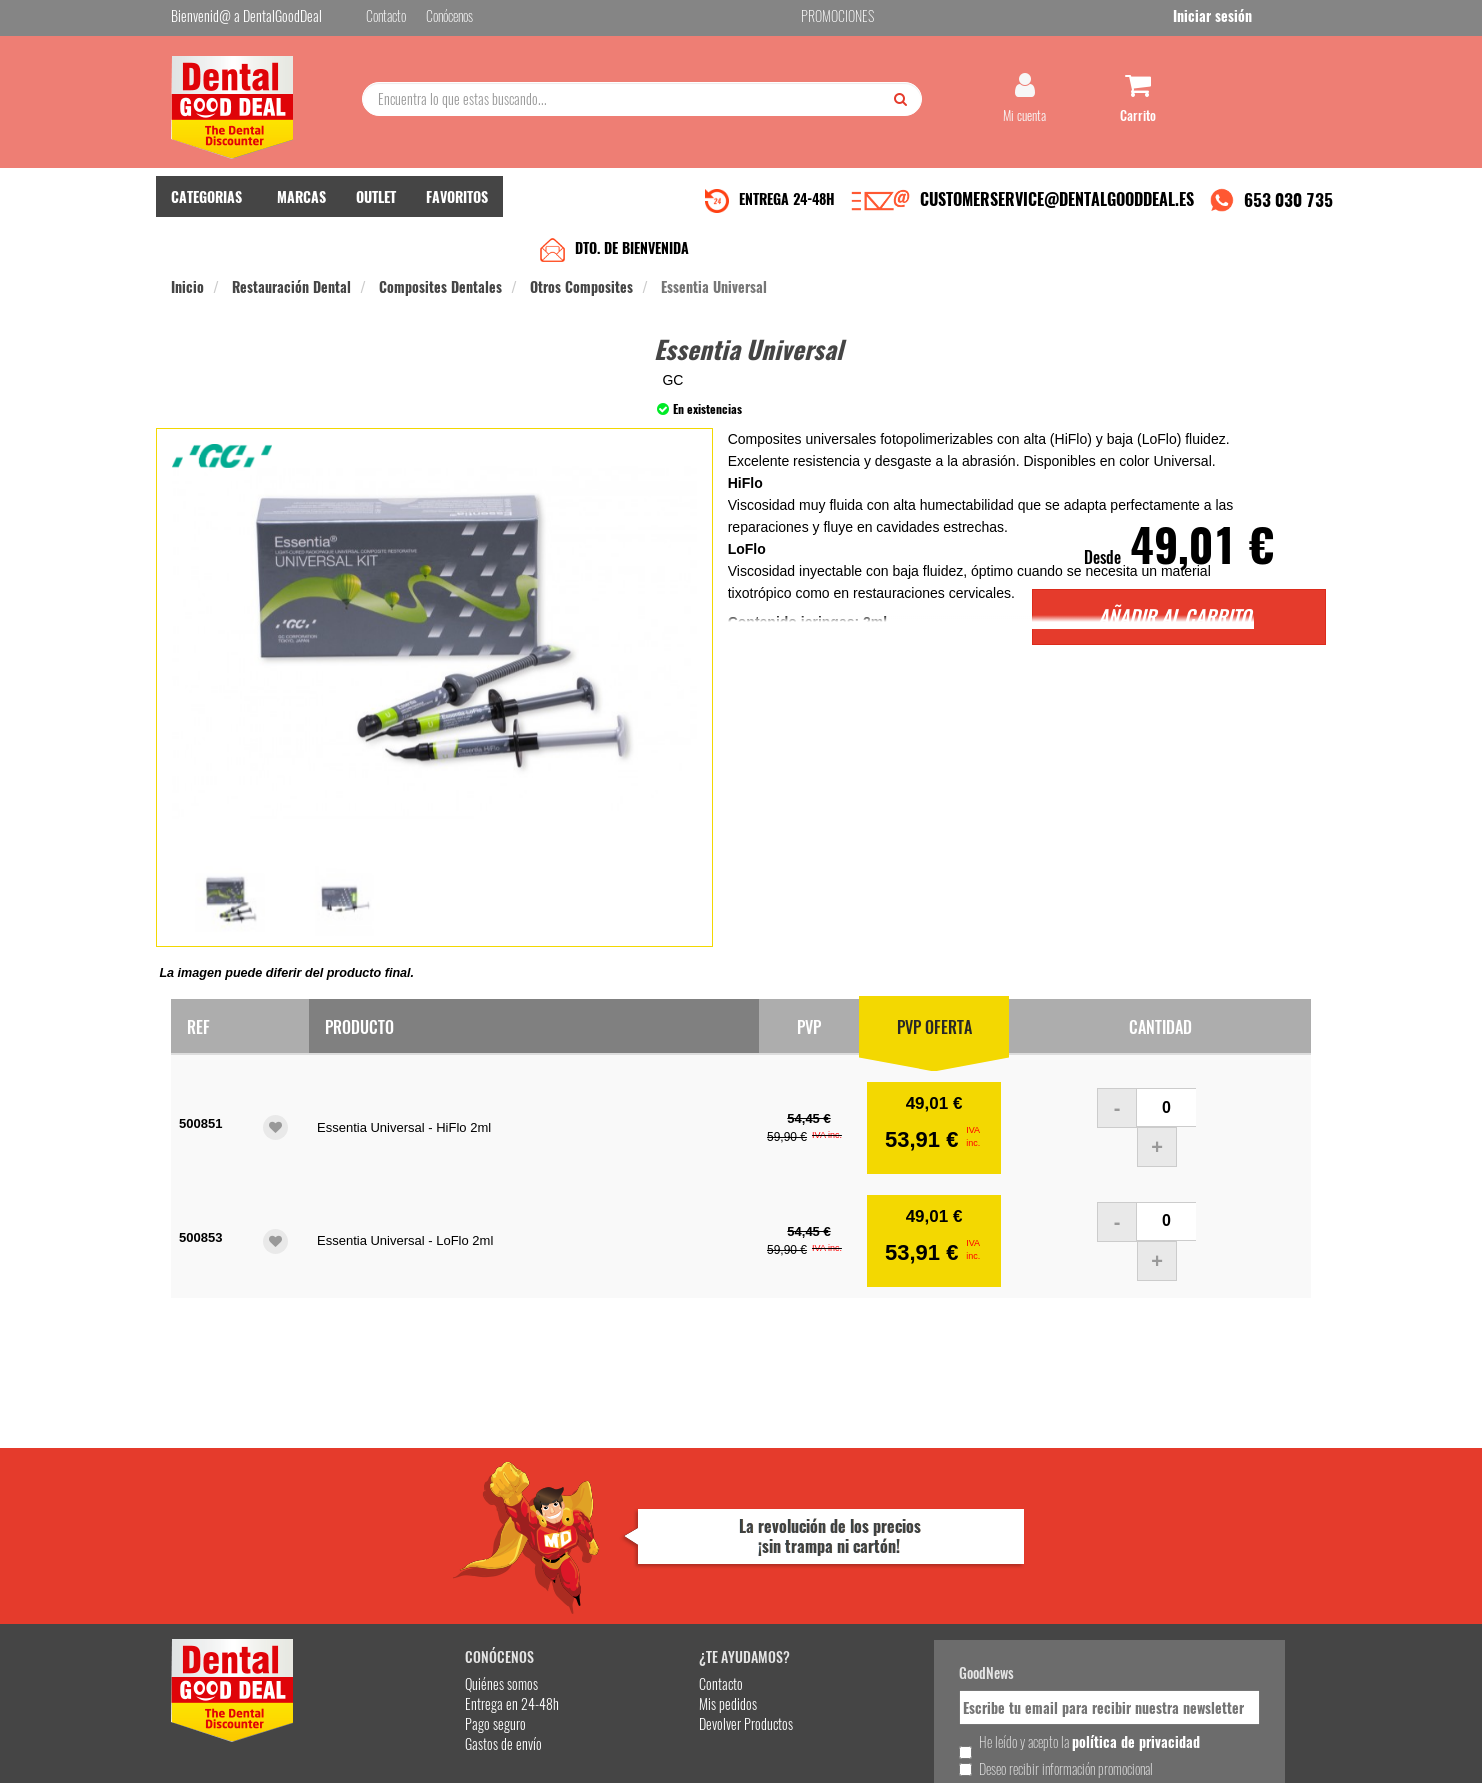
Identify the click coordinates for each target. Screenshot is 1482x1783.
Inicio (187, 300)
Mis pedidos (590, 1557)
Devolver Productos (608, 1577)
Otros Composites (581, 300)
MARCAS (301, 210)
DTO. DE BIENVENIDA (632, 261)
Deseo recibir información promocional (888, 1640)
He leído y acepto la (879, 1605)
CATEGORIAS (206, 210)
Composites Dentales (440, 300)
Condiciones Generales (986, 1751)
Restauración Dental (291, 300)
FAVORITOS (457, 210)
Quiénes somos (402, 1537)
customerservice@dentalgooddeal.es (802, 1751)
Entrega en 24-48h (413, 1557)
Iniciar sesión (1271, 18)
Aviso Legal (907, 1751)
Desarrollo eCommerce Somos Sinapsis (246, 1764)
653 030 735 (1288, 213)
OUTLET (376, 210)
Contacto (583, 1537)
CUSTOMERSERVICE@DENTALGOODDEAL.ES (1057, 213)
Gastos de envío (404, 1597)
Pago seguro (396, 1577)
